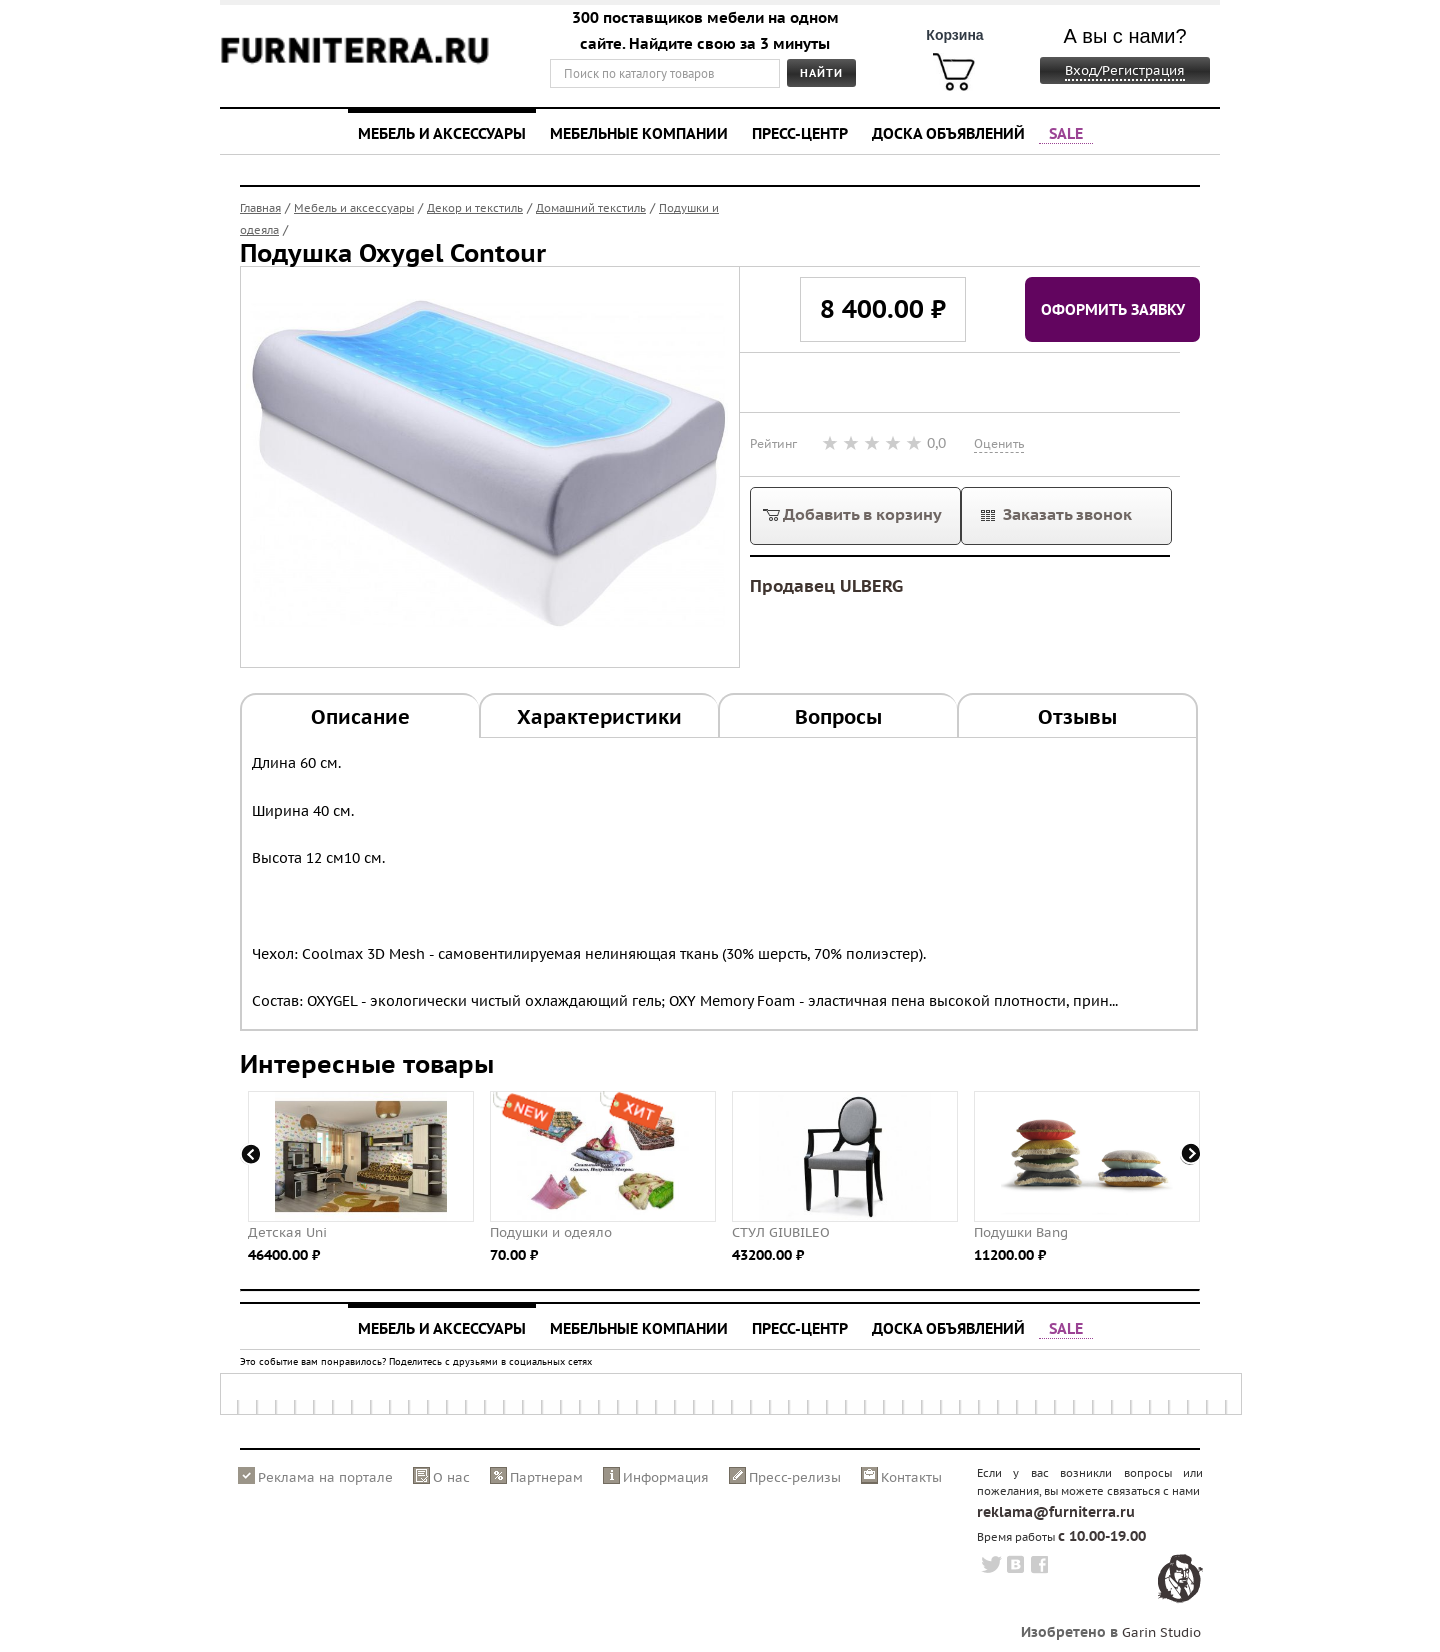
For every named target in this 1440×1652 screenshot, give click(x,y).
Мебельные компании (639, 133)
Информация (666, 1477)
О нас (451, 1477)
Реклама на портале (325, 1477)
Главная (260, 208)
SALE (1066, 133)
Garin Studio (1161, 1632)
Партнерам (546, 1477)
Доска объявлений (948, 133)
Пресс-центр (800, 133)
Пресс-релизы (795, 1477)
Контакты (911, 1477)
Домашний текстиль (591, 208)
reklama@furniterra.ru (1056, 1512)
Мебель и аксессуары (442, 133)
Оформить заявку (1113, 309)
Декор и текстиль (475, 208)
